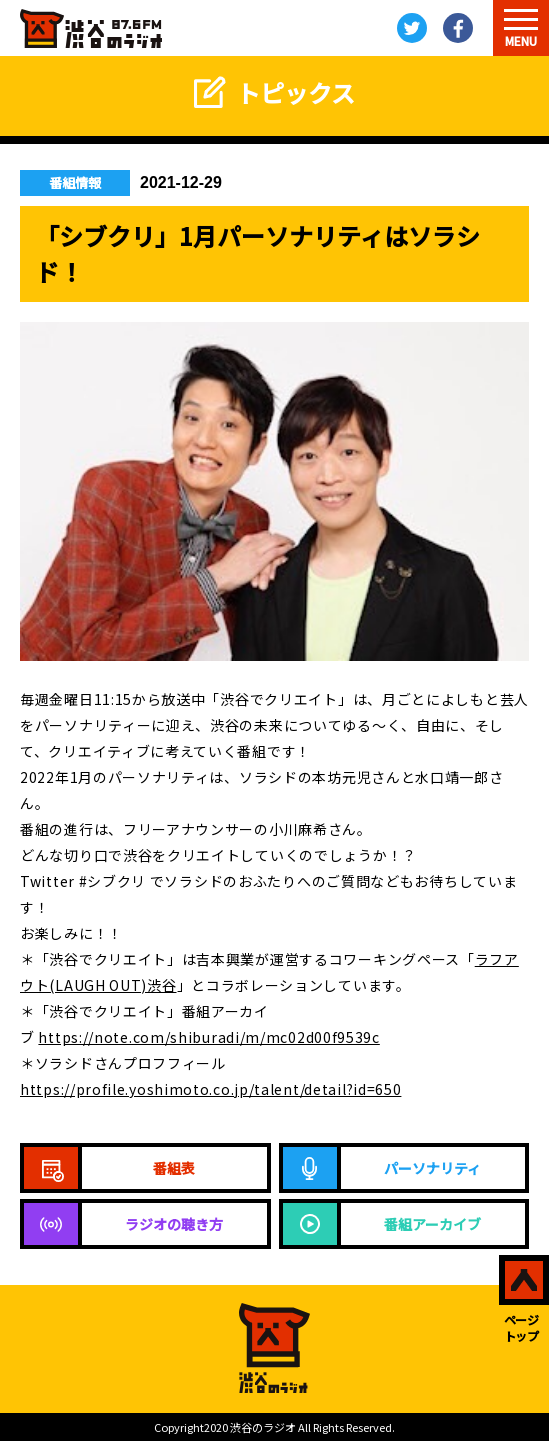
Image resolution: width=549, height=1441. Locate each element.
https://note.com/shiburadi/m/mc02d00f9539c (208, 1037)
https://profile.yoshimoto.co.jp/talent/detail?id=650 (210, 1089)
